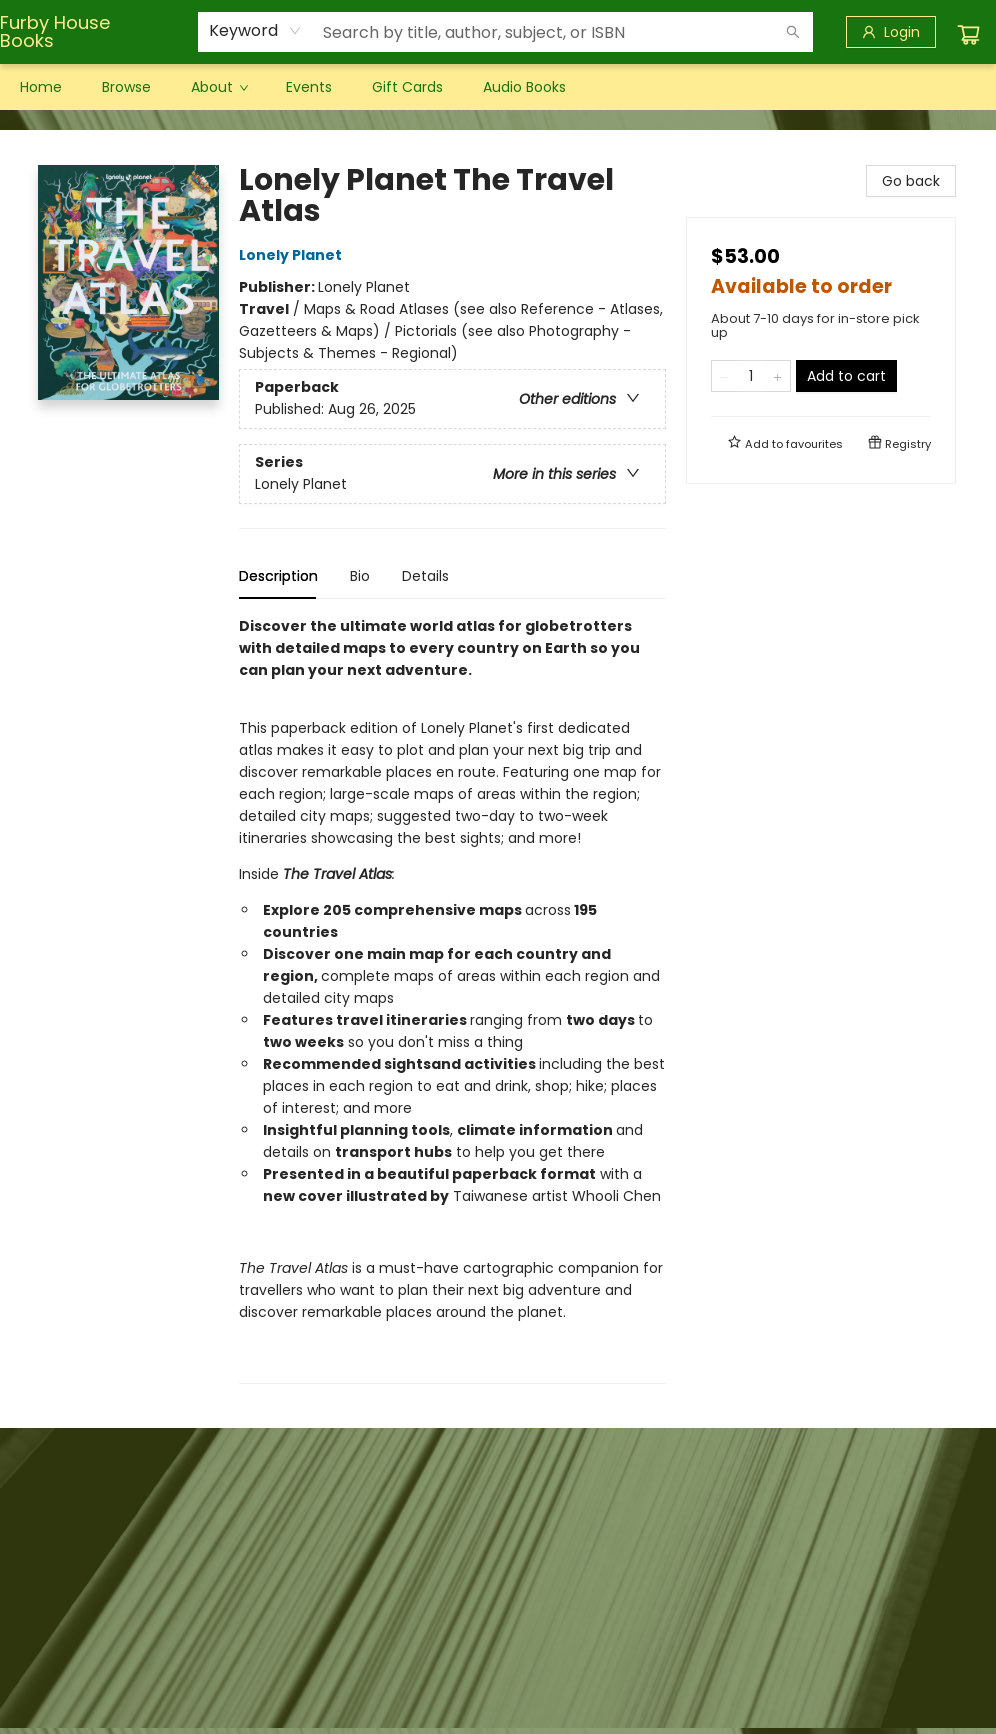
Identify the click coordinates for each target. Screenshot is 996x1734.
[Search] (793, 32)
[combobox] (255, 31)
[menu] (498, 87)
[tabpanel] (452, 999)
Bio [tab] (360, 576)
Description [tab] (278, 576)
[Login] (891, 32)
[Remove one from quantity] (724, 376)
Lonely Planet (293, 255)
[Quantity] (751, 376)
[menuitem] (41, 87)
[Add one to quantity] (777, 376)
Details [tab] (425, 576)
